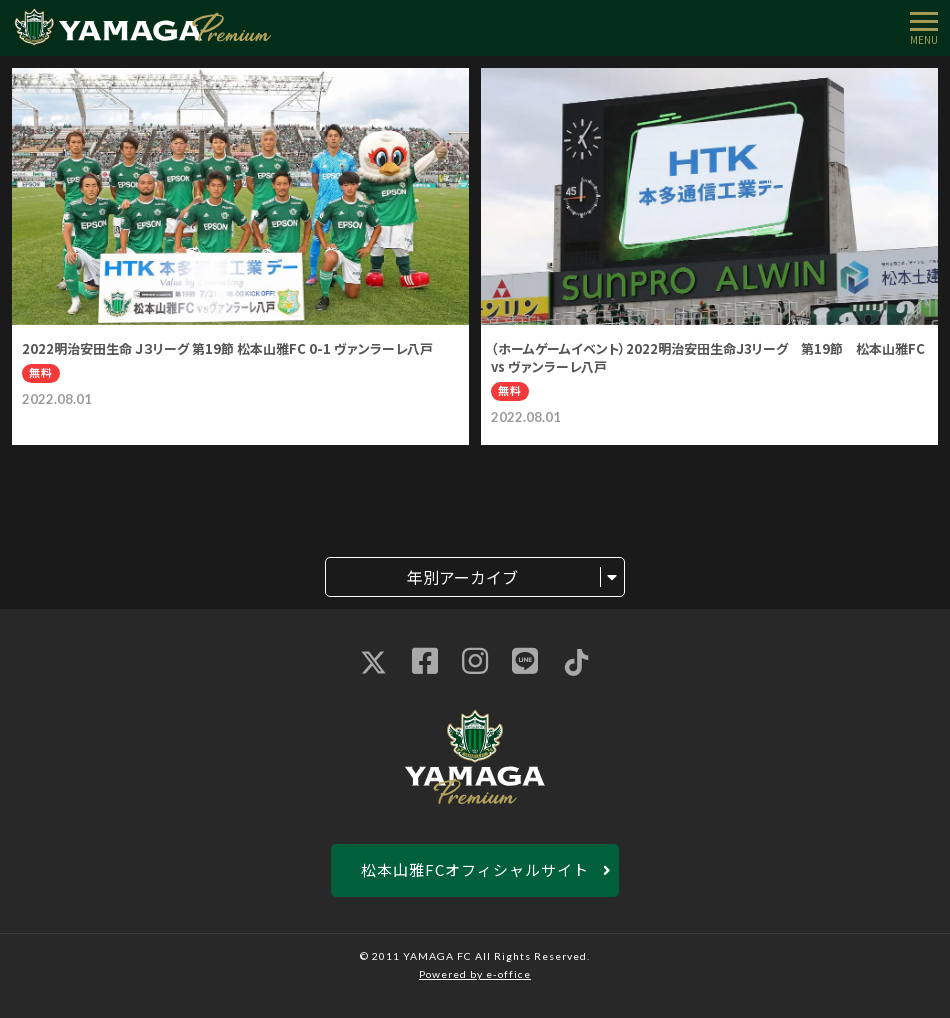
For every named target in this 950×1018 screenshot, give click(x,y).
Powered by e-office (475, 974)
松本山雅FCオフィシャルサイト (475, 869)
